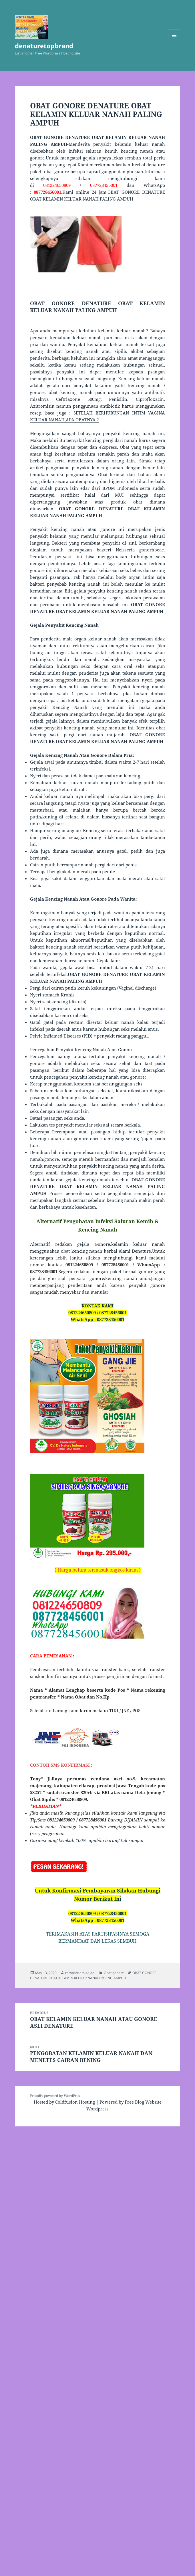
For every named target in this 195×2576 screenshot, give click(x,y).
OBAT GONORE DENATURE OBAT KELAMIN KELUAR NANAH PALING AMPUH (93, 1975)
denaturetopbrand (44, 45)
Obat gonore (114, 1972)
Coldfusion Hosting (75, 2102)
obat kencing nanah (81, 1251)
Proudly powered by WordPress (55, 2095)
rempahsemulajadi (80, 1972)
